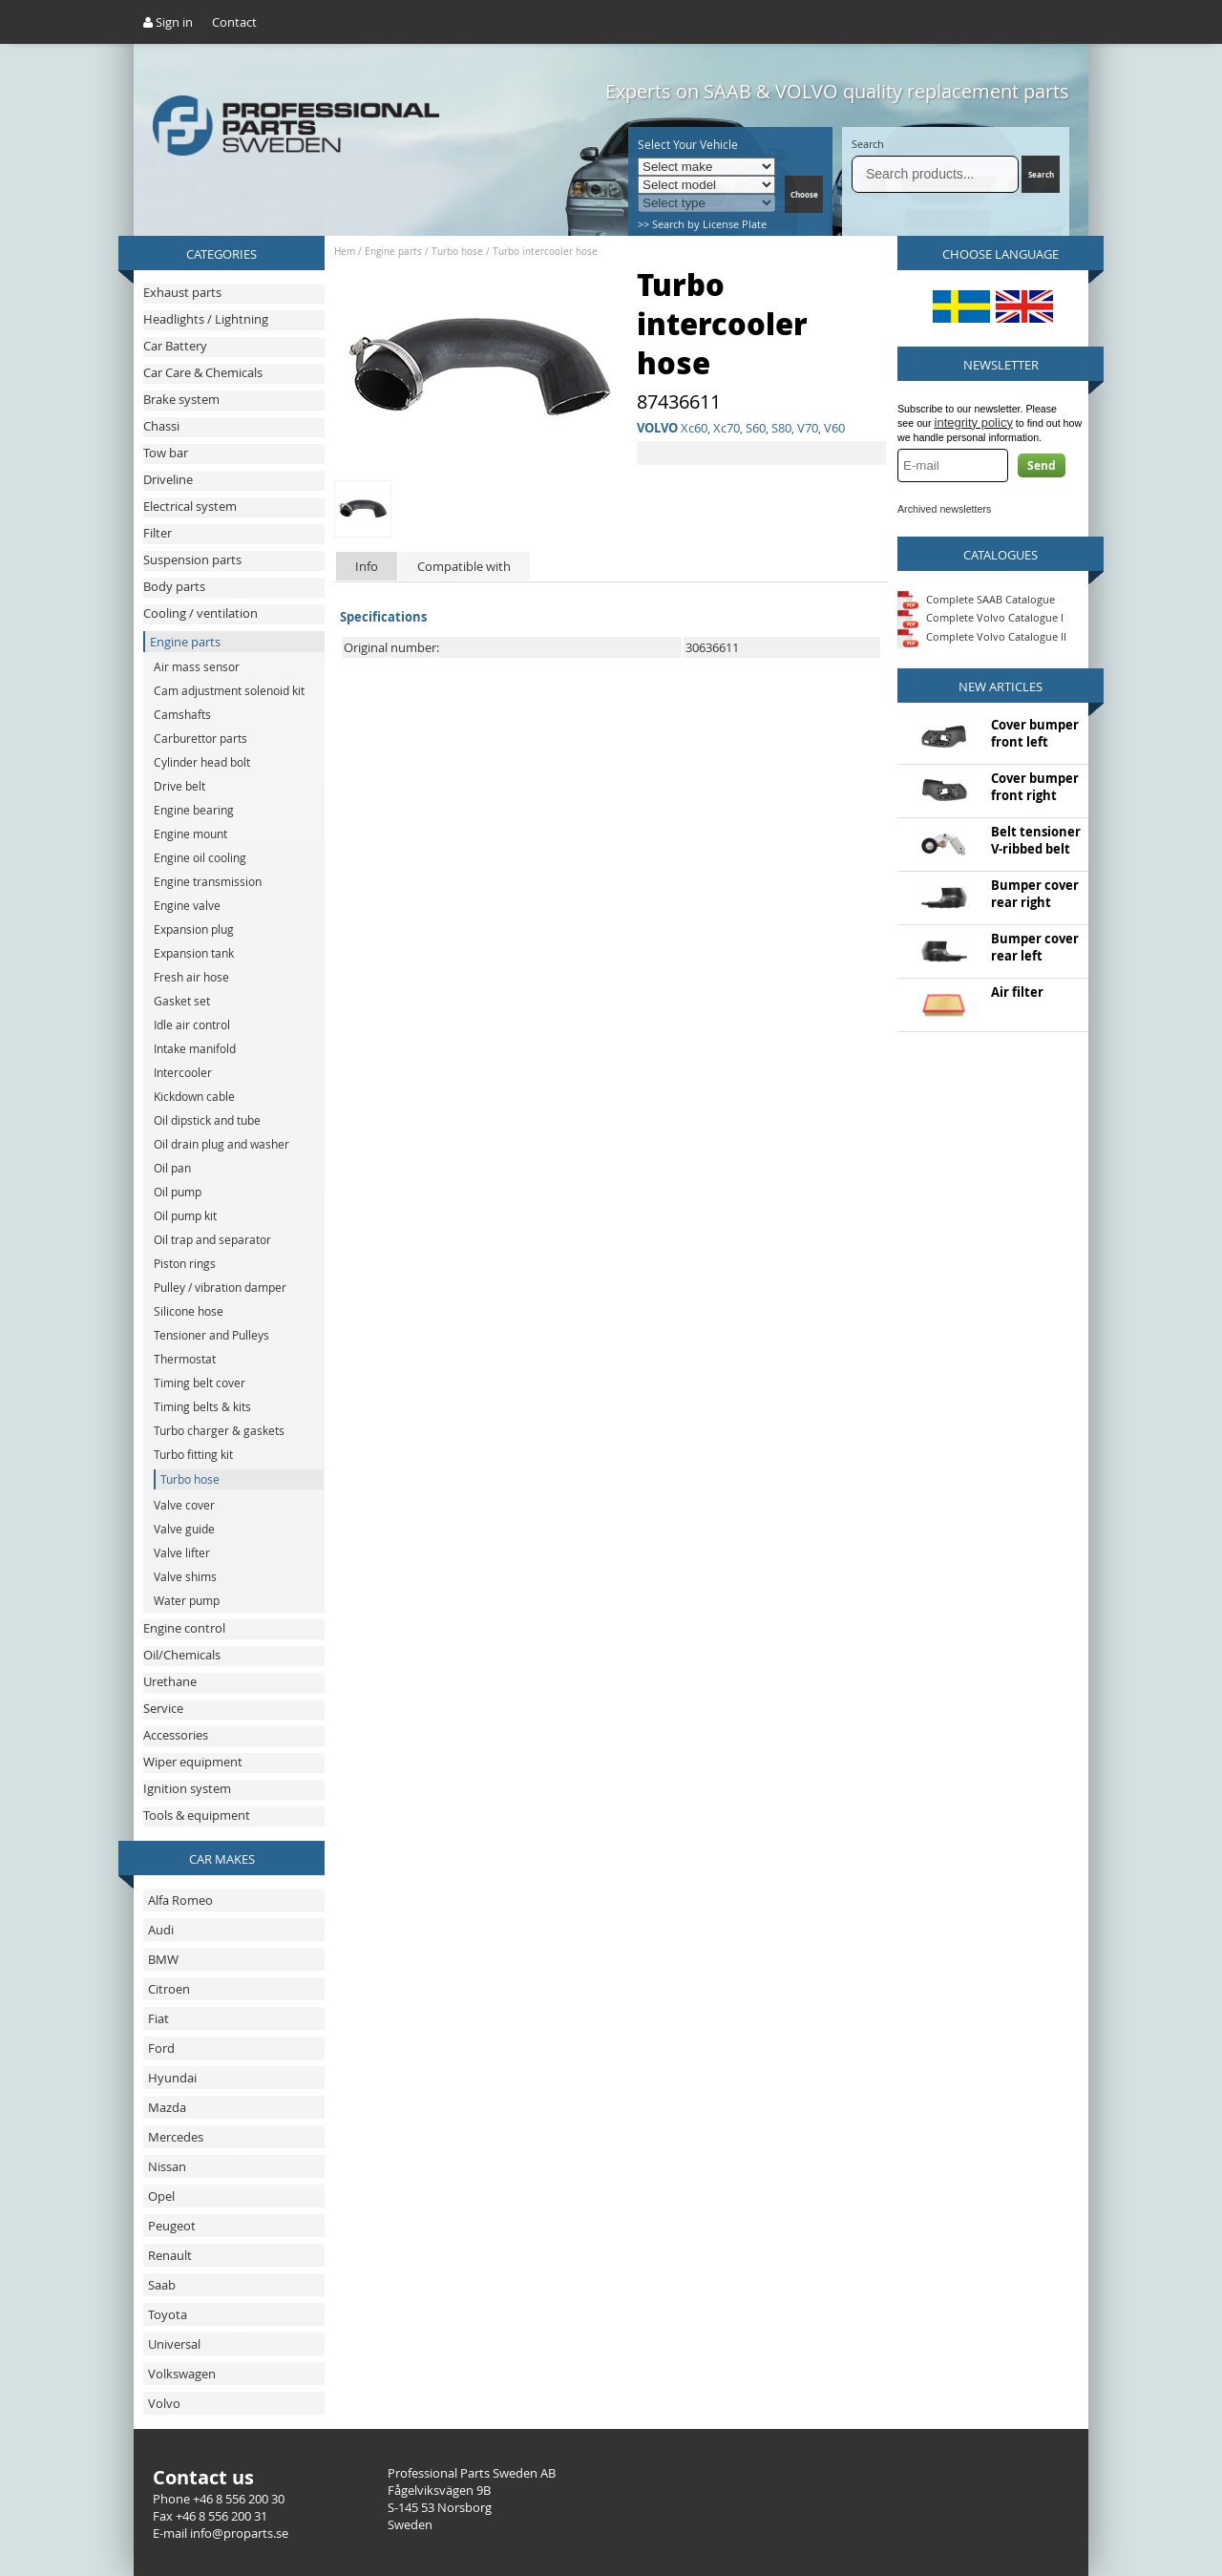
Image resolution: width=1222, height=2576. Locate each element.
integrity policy (974, 422)
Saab (162, 2284)
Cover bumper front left (1035, 733)
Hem (344, 251)
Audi (161, 1929)
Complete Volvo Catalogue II (981, 636)
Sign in (168, 22)
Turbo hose (457, 251)
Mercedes (175, 2136)
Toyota (167, 2314)
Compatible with (464, 566)
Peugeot (172, 2225)
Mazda (167, 2107)
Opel (161, 2196)
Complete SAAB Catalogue (990, 598)
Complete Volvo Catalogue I (980, 617)
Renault (170, 2255)
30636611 (712, 647)
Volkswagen (182, 2373)
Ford (161, 2048)
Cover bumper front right (1035, 787)
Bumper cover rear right (1035, 893)
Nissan (167, 2166)
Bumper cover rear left (1035, 947)
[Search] (935, 174)
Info (366, 566)
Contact (234, 22)
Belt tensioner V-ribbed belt (1036, 840)
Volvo (164, 2403)
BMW (163, 1959)
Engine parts (393, 251)
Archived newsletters (944, 509)
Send (1041, 465)
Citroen (169, 1988)
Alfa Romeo (180, 1900)
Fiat (158, 2018)
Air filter (1017, 992)
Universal (174, 2344)
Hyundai (172, 2077)
